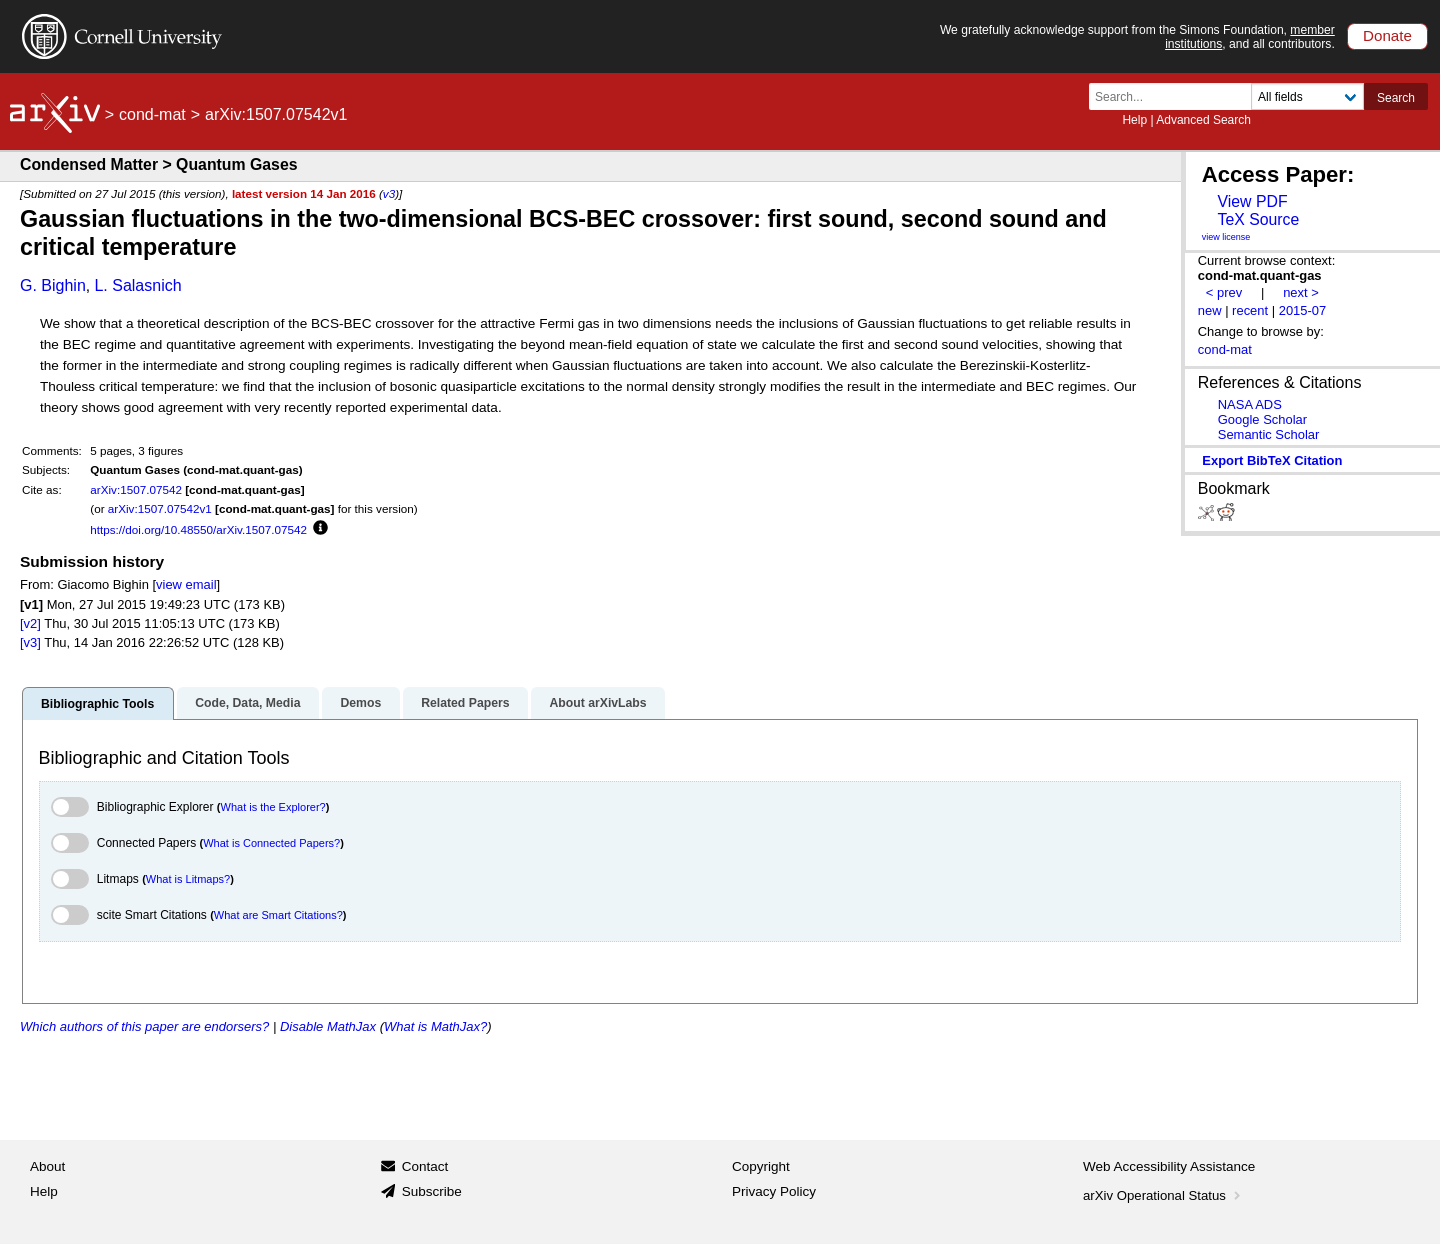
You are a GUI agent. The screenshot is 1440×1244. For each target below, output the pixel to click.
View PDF (1252, 201)
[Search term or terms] (1176, 96)
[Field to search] (1307, 96)
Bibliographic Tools (97, 704)
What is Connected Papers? (271, 843)
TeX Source (1258, 219)
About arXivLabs (597, 703)
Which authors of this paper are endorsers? (144, 1026)
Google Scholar (1262, 419)
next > (1301, 292)
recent (1250, 310)
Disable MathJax (328, 1026)
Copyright (761, 1166)
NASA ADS (1250, 404)
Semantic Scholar (1269, 434)
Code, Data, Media (247, 703)
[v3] (30, 642)
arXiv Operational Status (1163, 1195)
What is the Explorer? (273, 807)
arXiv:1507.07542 (136, 489)
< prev (1224, 292)
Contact (425, 1166)
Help (1134, 120)
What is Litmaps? (188, 879)
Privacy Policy (774, 1191)
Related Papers (465, 703)
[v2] (30, 623)
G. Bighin (53, 285)
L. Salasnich (137, 285)
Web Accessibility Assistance (1169, 1166)
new (1210, 310)
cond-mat (152, 114)
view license (1226, 237)
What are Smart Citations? (278, 915)
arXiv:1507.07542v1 (160, 508)
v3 (389, 193)
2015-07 (1303, 310)
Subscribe (432, 1191)
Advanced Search (1203, 120)
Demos (360, 703)
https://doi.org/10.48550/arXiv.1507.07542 (198, 529)
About (47, 1166)
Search (1396, 98)
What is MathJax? (435, 1026)
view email (186, 584)
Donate (1387, 35)
